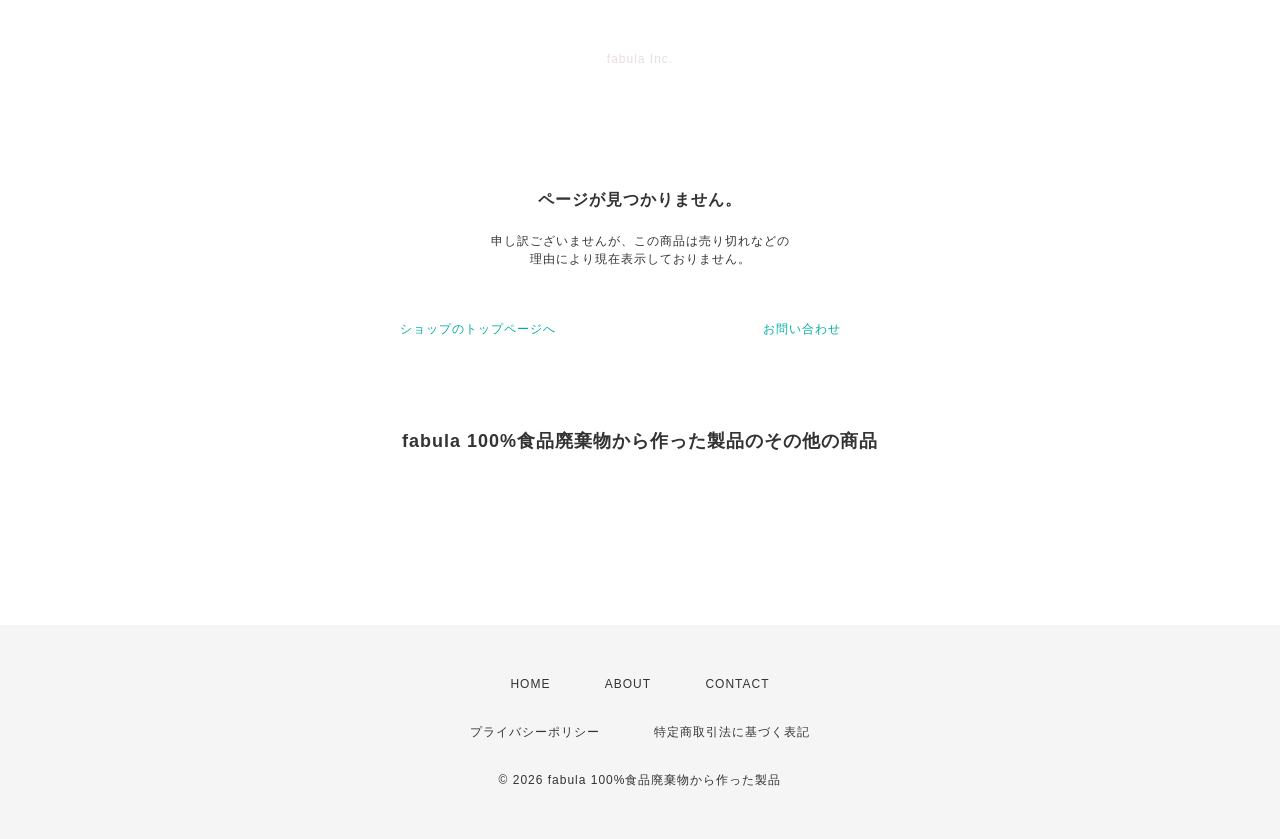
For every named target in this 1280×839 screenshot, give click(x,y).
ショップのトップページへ (478, 329)
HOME (530, 684)
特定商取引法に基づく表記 (732, 732)
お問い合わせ (802, 329)
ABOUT (628, 684)
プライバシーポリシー (535, 732)
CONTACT (737, 684)
